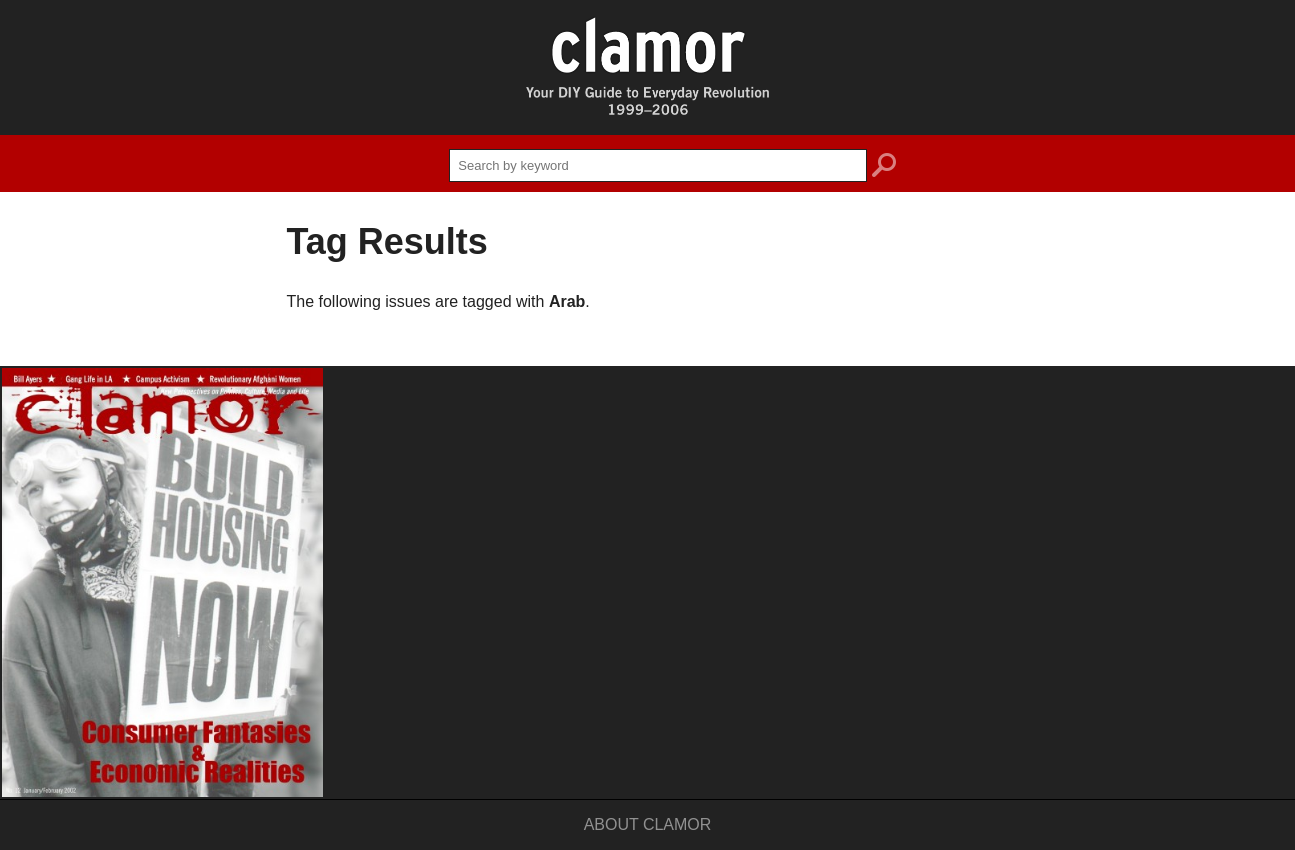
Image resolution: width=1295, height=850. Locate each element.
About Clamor (648, 824)
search (884, 168)
